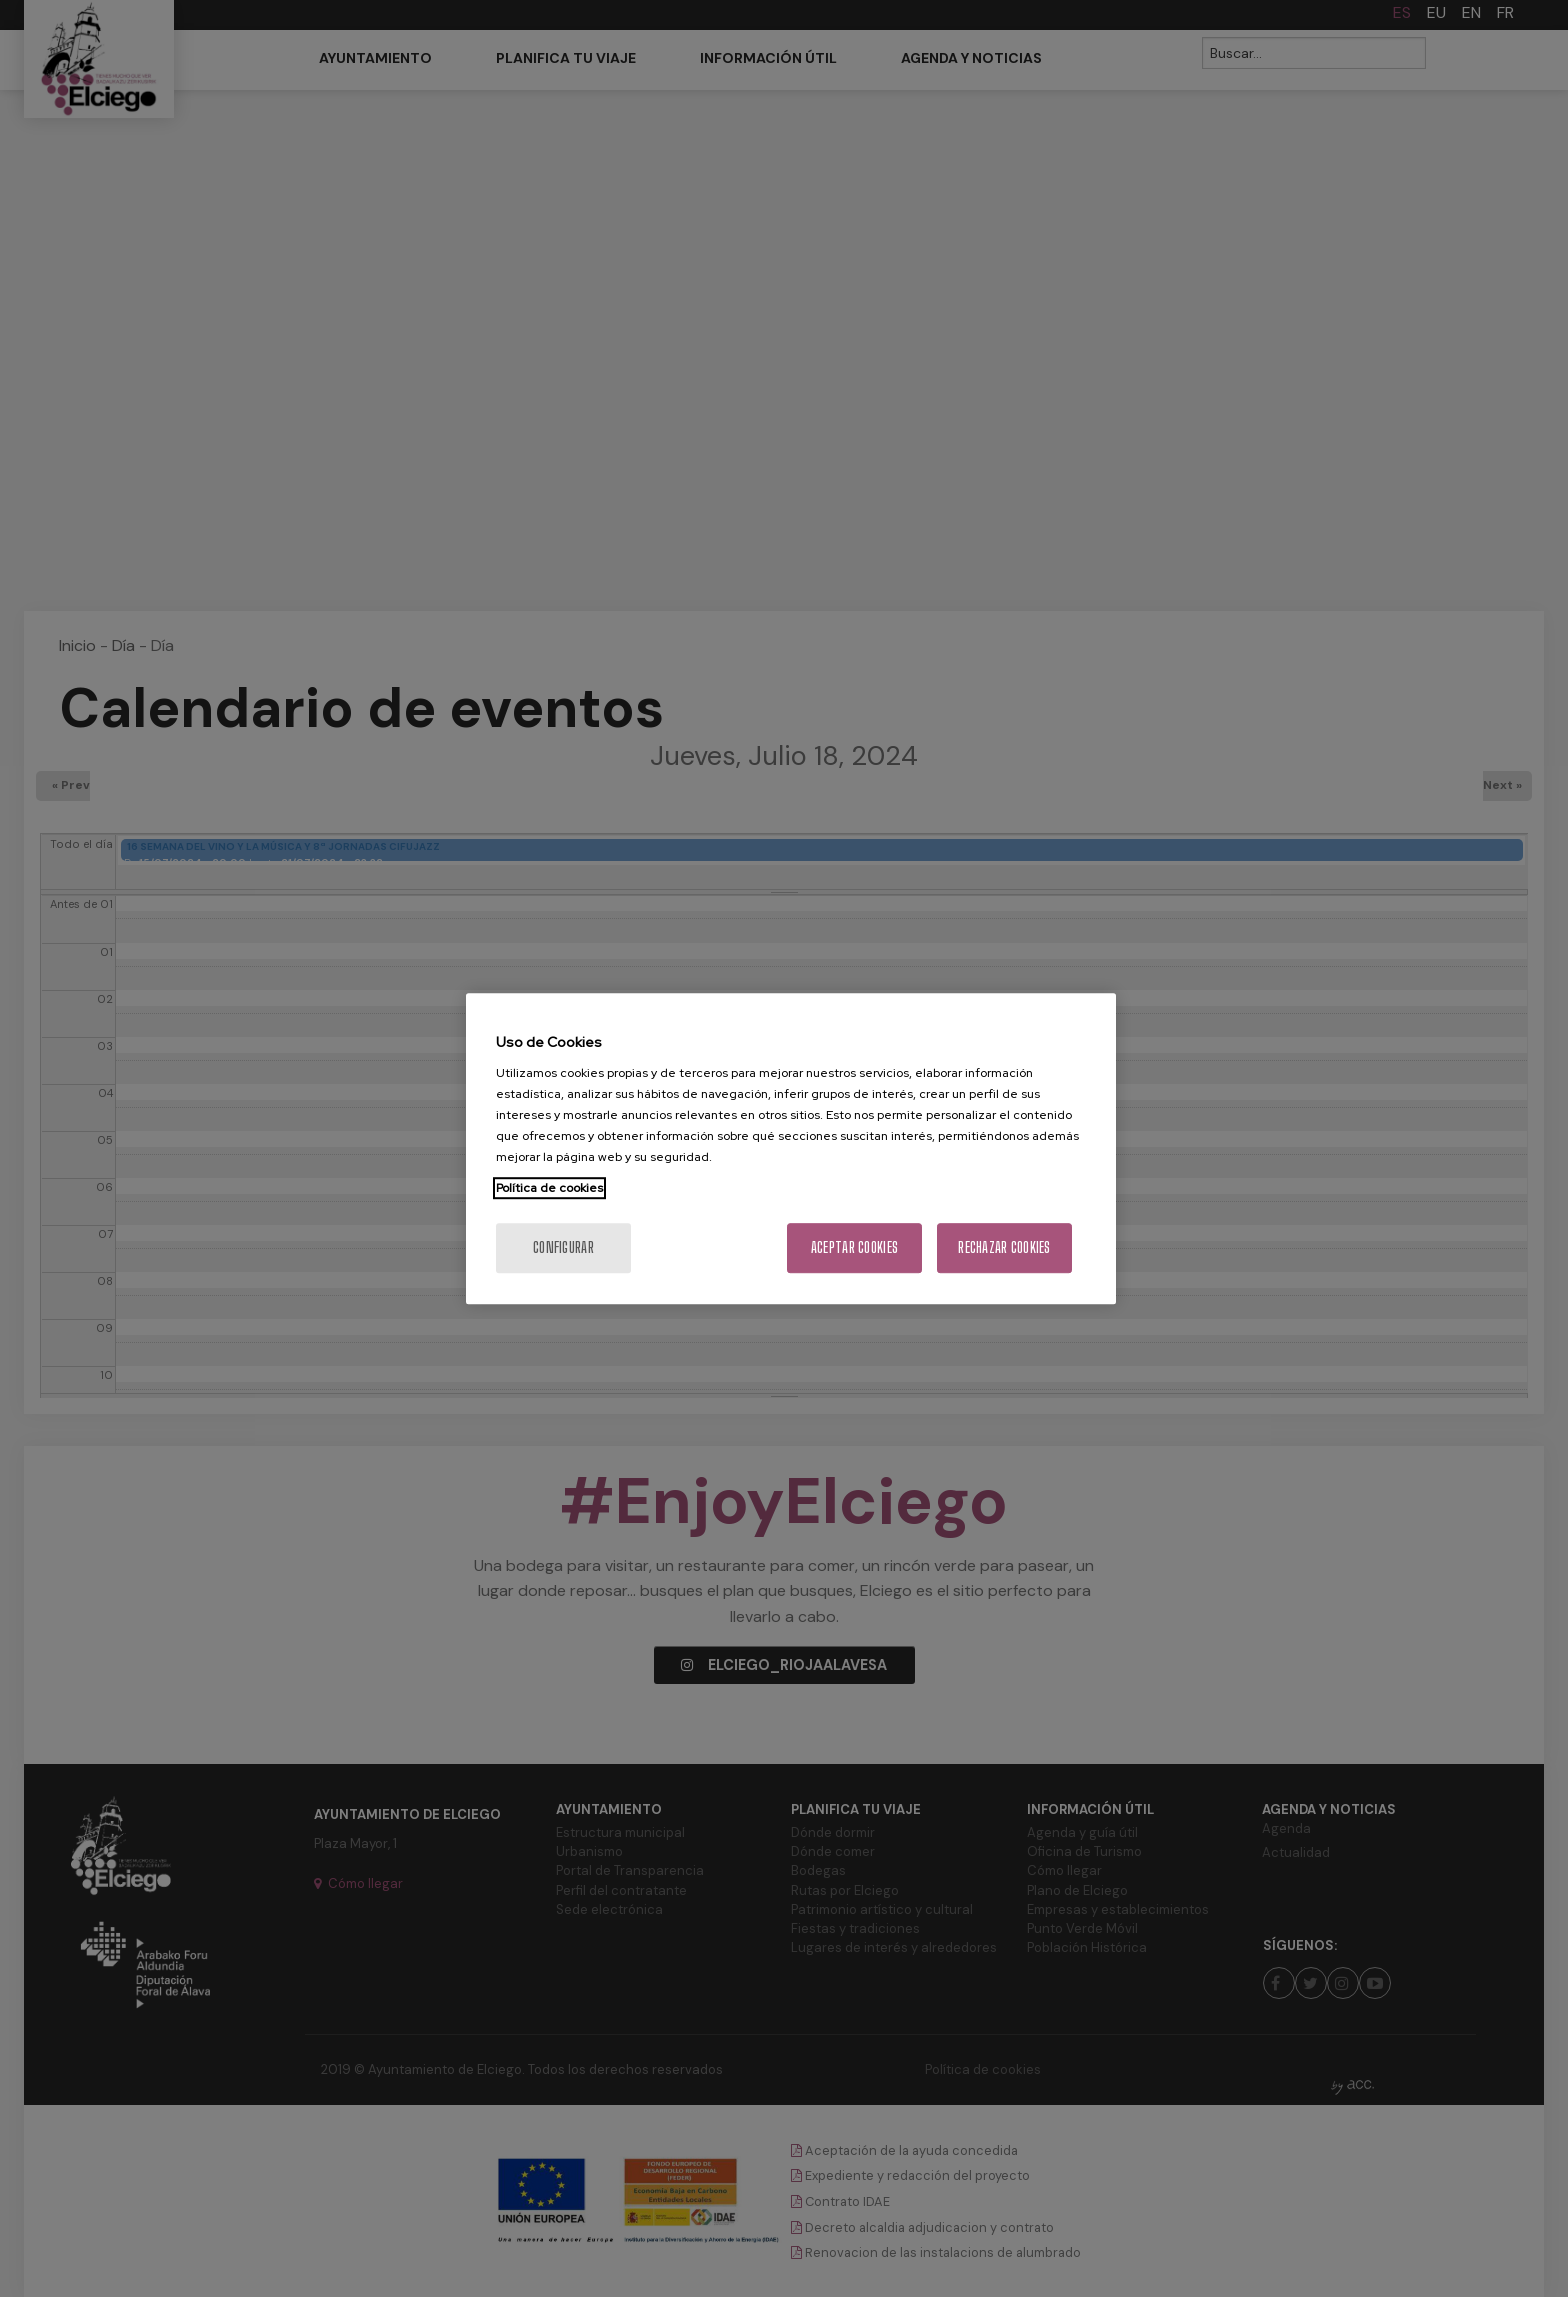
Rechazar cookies (1004, 1247)
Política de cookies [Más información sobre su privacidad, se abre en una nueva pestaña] (549, 1188)
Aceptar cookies (854, 1247)
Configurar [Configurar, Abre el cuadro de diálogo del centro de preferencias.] (563, 1247)
